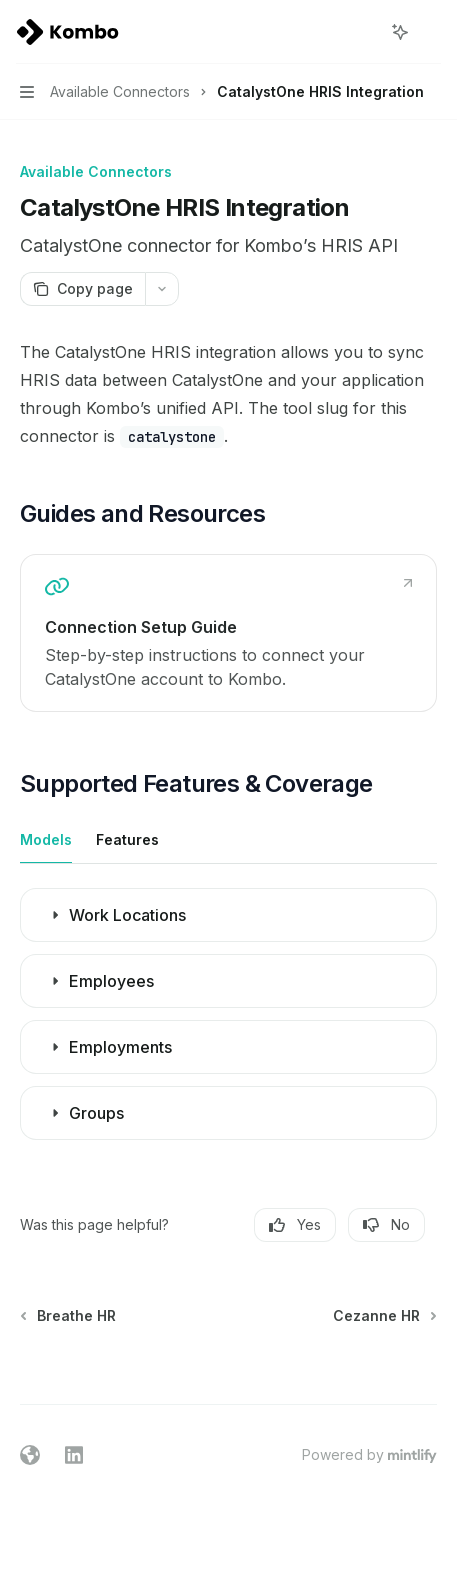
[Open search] (363, 32)
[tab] (46, 839)
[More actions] (431, 32)
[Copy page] (82, 289)
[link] (228, 633)
